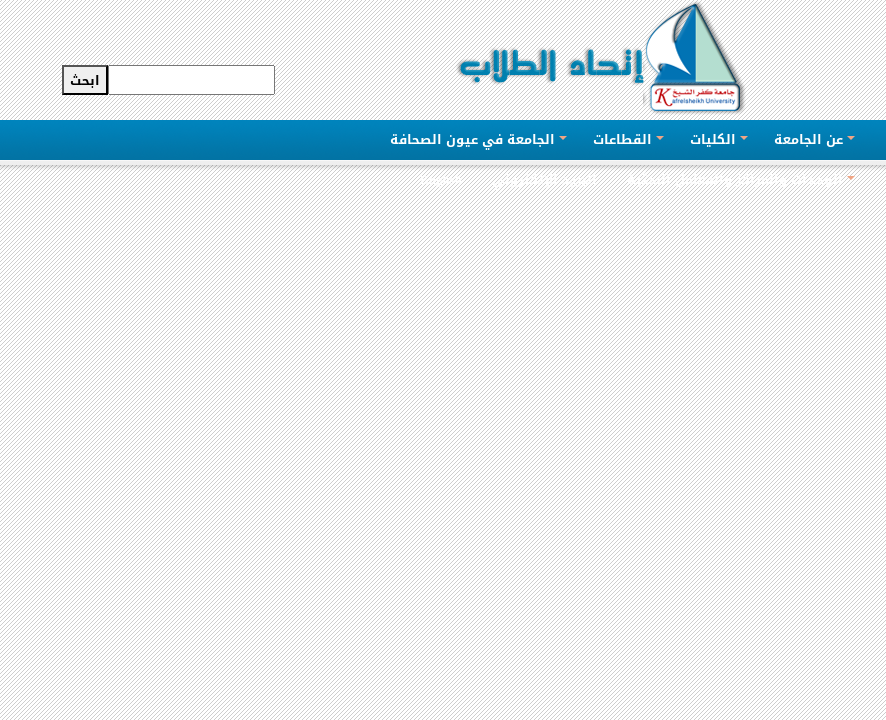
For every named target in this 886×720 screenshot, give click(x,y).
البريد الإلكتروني (544, 179)
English (441, 179)
